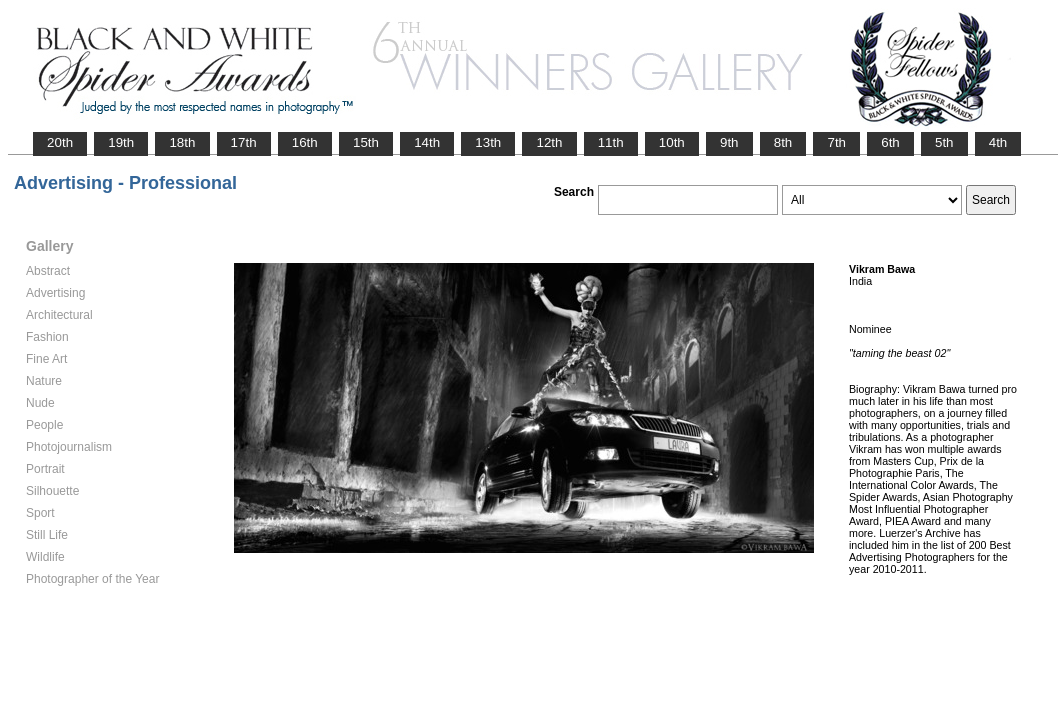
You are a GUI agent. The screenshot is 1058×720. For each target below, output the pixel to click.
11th (611, 142)
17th (244, 142)
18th (182, 142)
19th (121, 142)
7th (836, 142)
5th (944, 142)
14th (427, 142)
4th (998, 142)
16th (305, 142)
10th (672, 142)
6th (890, 142)
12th (549, 142)
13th (488, 142)
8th (783, 142)
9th (729, 142)
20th (60, 142)
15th (366, 142)
